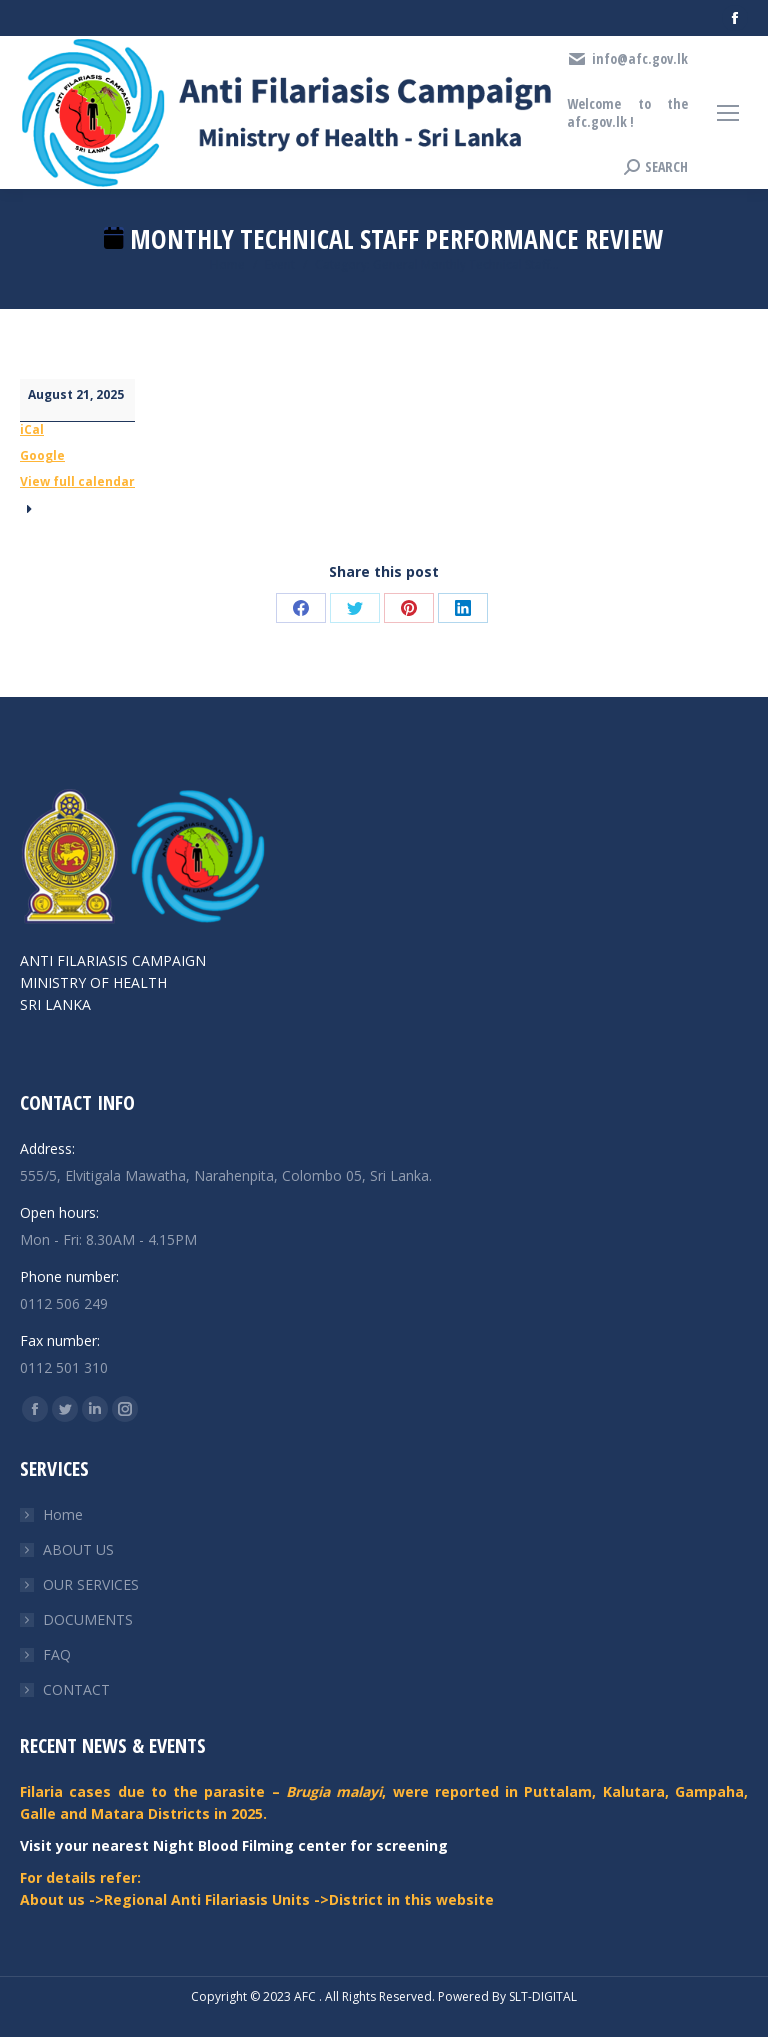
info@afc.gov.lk (627, 59)
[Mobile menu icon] (728, 113)
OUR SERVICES (91, 1584)
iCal (32, 429)
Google (42, 455)
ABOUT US (78, 1549)
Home (63, 1514)
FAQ (57, 1654)
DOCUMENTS (88, 1619)
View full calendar (77, 481)
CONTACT (76, 1689)
